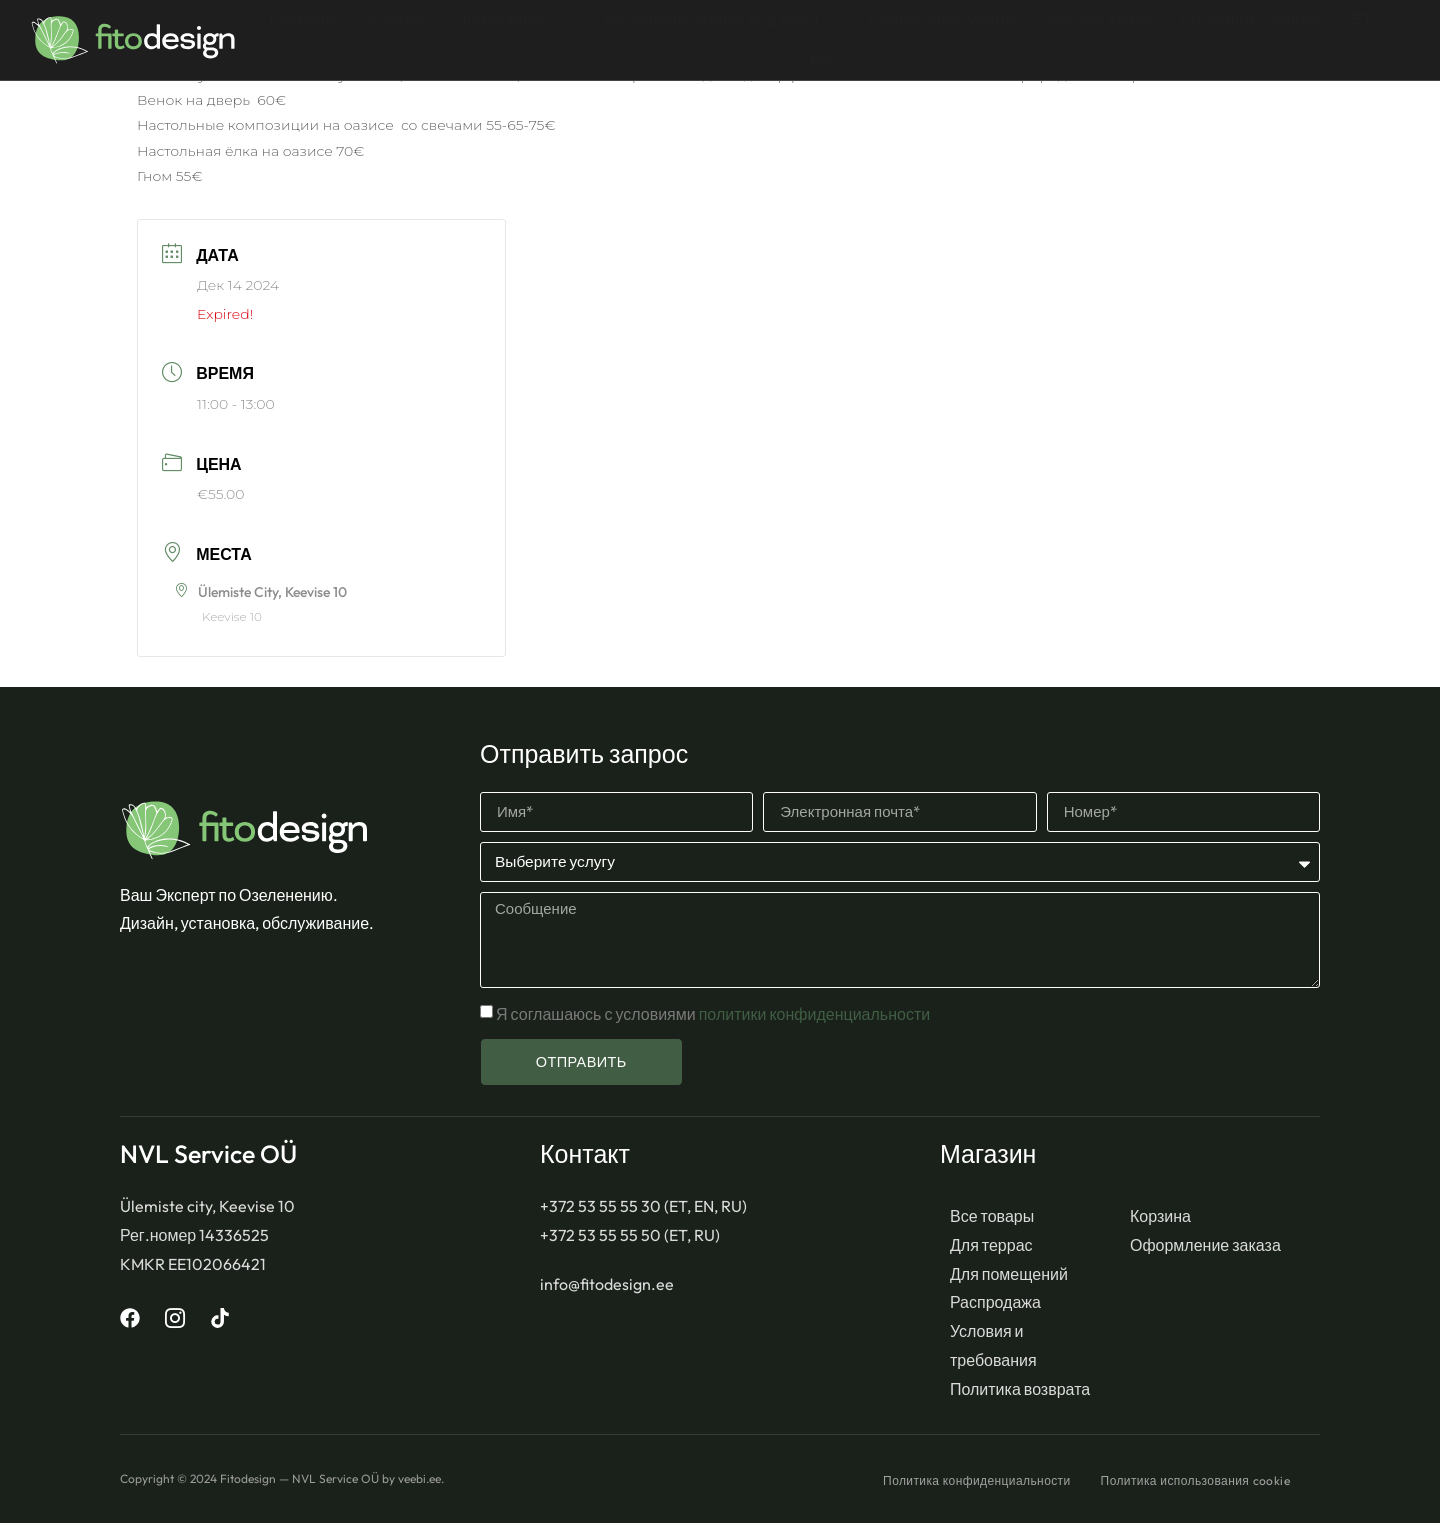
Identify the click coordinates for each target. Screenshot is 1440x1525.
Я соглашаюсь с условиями (713, 1015)
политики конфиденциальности (813, 1015)
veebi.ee (419, 1479)
